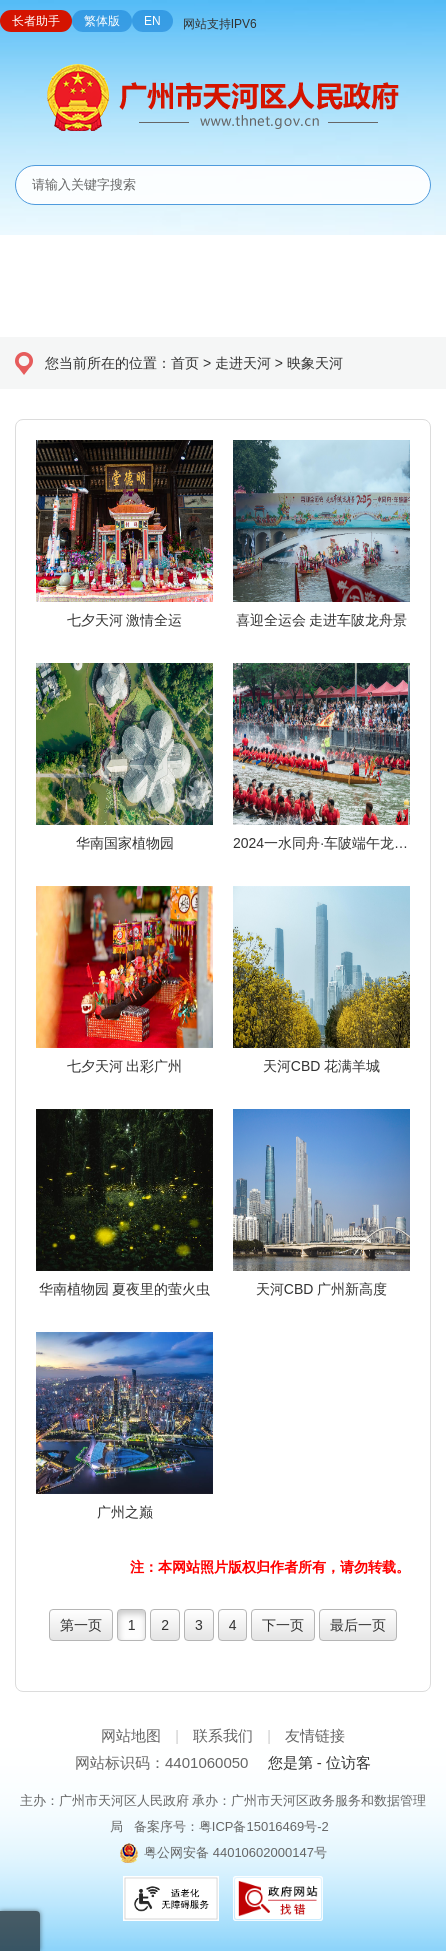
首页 (185, 363)
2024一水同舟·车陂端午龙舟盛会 (321, 843)
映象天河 (315, 363)
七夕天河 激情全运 (125, 620)
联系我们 (223, 1735)
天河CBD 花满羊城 (321, 1066)
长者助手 (36, 21)
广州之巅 (125, 1512)
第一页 (81, 1625)
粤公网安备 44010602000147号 (235, 1852)
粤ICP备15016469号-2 (264, 1826)
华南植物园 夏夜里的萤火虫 (125, 1289)
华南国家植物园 (125, 843)
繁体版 (102, 21)
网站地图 (131, 1735)
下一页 (283, 1625)
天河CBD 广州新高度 (321, 1289)
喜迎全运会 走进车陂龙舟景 (322, 620)
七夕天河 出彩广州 (125, 1066)
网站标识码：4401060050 (161, 1762)
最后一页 (358, 1625)
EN (152, 21)
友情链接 (315, 1735)
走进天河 (243, 363)
